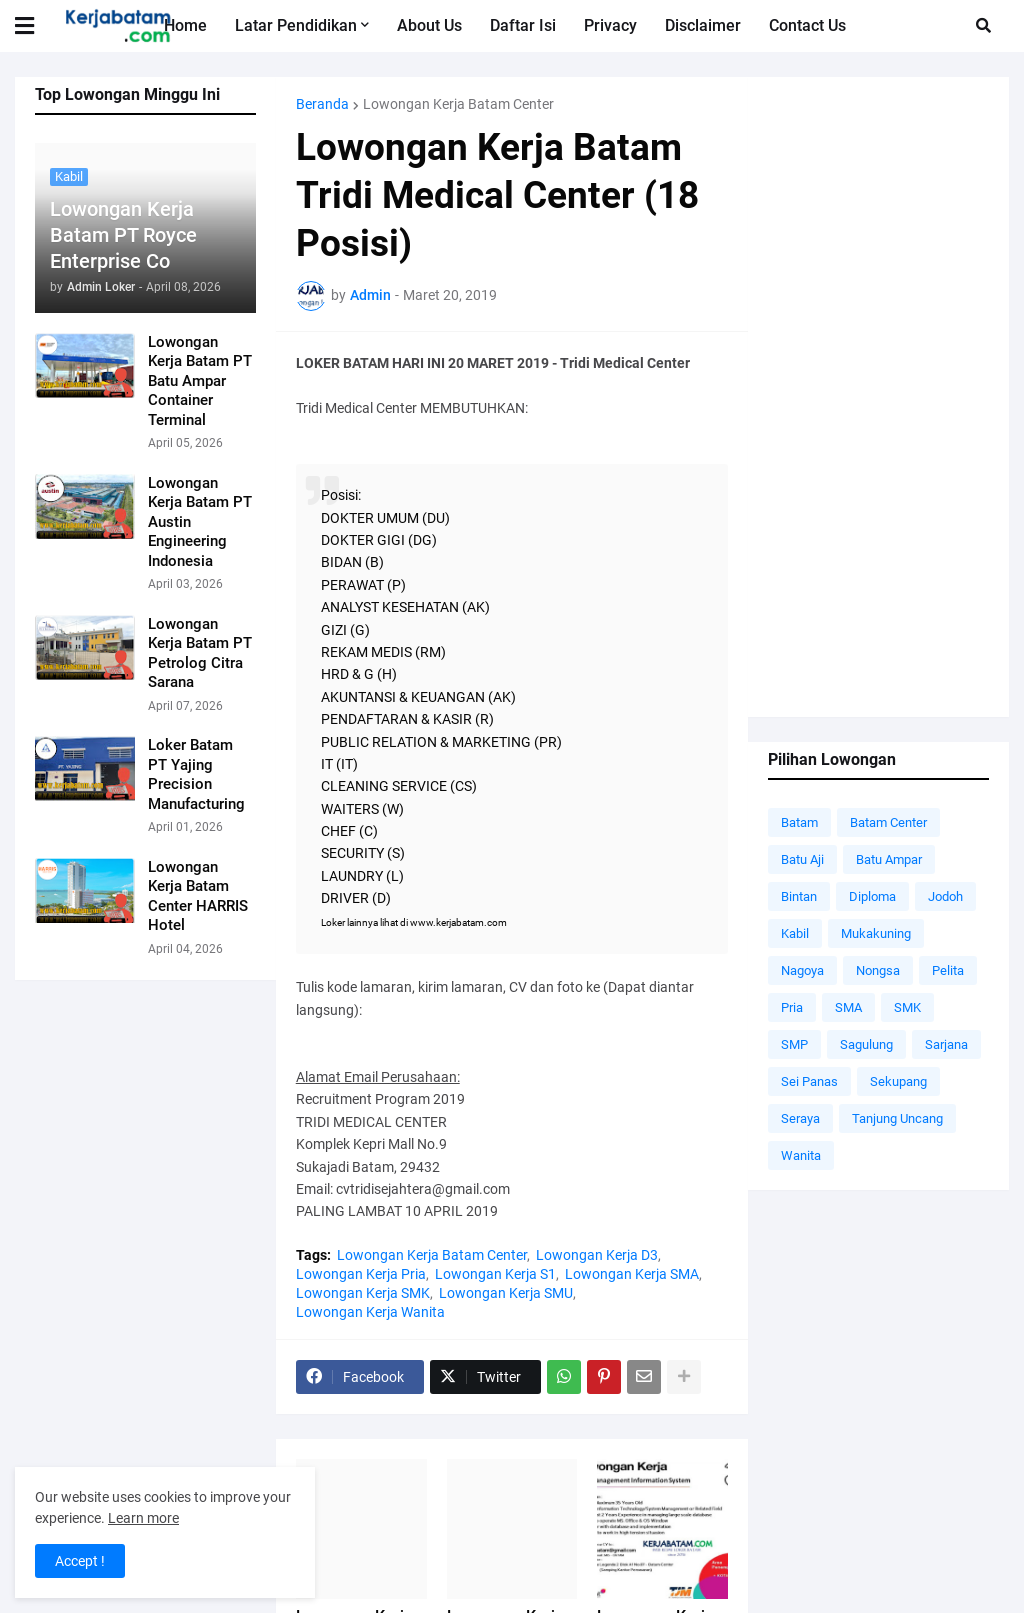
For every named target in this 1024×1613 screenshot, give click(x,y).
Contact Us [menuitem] (807, 25)
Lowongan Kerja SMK (363, 1293)
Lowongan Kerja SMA (632, 1274)
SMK (907, 1007)
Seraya (800, 1118)
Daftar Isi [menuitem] (523, 25)
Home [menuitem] (185, 25)
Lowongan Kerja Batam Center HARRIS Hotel (198, 896)
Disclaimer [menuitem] (703, 25)
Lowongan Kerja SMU (506, 1293)
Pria (792, 1007)
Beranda (322, 104)
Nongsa (878, 970)
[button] (37, 26)
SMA (848, 1007)
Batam (799, 822)
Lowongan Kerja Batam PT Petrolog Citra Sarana (200, 653)
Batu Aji (802, 859)
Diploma (872, 896)
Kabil (795, 933)
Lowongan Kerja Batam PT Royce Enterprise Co (123, 235)
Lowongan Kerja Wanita (370, 1312)
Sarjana (946, 1044)
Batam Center (888, 822)
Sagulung (866, 1044)
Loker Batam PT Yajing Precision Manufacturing (196, 774)
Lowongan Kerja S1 (495, 1274)
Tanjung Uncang (897, 1118)
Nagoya (802, 970)
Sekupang (898, 1081)
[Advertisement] (878, 397)
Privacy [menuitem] (610, 25)
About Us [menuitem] (429, 25)
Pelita (948, 970)
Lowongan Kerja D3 (597, 1255)
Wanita (801, 1155)
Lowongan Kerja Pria (361, 1274)
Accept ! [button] (80, 1561)
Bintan (799, 896)
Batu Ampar (889, 859)
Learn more (143, 1518)
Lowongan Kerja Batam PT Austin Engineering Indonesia (200, 522)
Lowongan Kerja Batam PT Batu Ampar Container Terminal (200, 381)
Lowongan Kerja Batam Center (458, 104)
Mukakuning (876, 933)
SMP (794, 1044)
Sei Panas (809, 1081)
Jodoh (945, 896)
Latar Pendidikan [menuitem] (296, 25)
